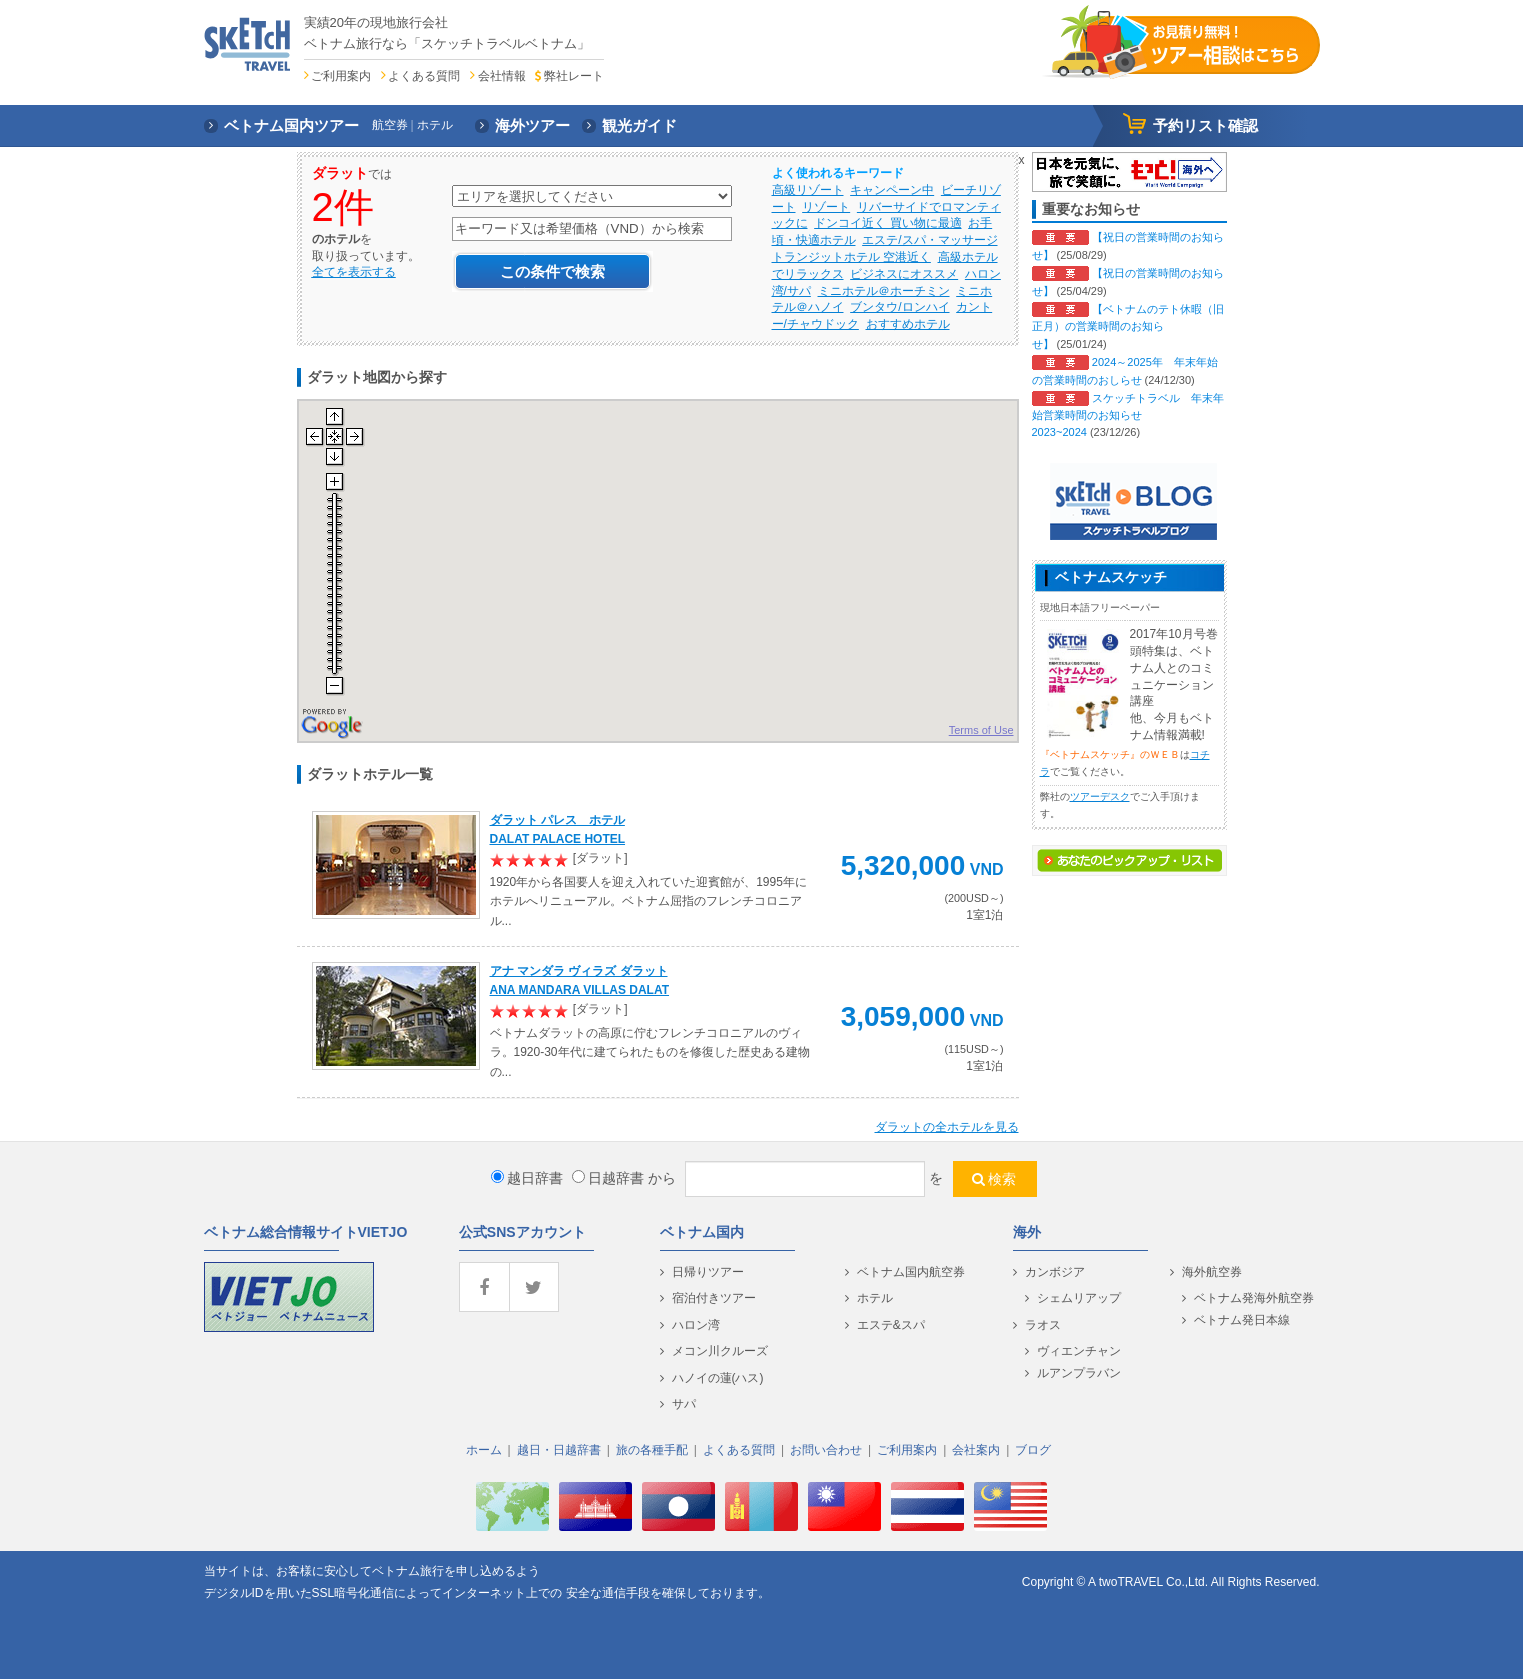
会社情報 (502, 76)
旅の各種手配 (652, 1450)
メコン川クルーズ (720, 1351)
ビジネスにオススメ (904, 274)
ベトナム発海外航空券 (1254, 1298)
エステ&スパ (891, 1325)
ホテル (875, 1298)
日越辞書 (608, 1178)
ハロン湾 (696, 1325)
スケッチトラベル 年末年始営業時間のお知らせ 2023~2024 (1128, 415)
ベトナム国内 (702, 1232)
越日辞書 (527, 1178)
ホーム (484, 1450)
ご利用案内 (341, 76)
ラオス (1043, 1325)
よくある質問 (424, 76)
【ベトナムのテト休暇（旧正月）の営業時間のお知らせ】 (1128, 326)
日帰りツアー (708, 1272)
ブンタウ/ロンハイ (899, 307)
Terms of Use (981, 730)
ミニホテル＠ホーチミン (884, 291)
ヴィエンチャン (1079, 1351)
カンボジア (1055, 1272)
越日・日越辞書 (559, 1450)
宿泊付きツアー (714, 1298)
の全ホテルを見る (947, 1127)
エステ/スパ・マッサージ (929, 240)
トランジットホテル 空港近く (851, 257)
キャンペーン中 (892, 190)
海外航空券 (1212, 1272)
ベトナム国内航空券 (911, 1272)
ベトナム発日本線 (1242, 1320)
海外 (1027, 1232)
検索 (1002, 1179)
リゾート (826, 207)
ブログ (1033, 1450)
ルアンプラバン (1079, 1373)
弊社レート (574, 76)
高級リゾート (808, 190)
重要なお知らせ (1091, 209)
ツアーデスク (1100, 796)
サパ (684, 1404)
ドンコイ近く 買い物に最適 (887, 223)
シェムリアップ (1079, 1298)
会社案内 (976, 1450)
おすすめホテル (908, 324)
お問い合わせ (826, 1450)
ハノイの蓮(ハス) (718, 1378)
